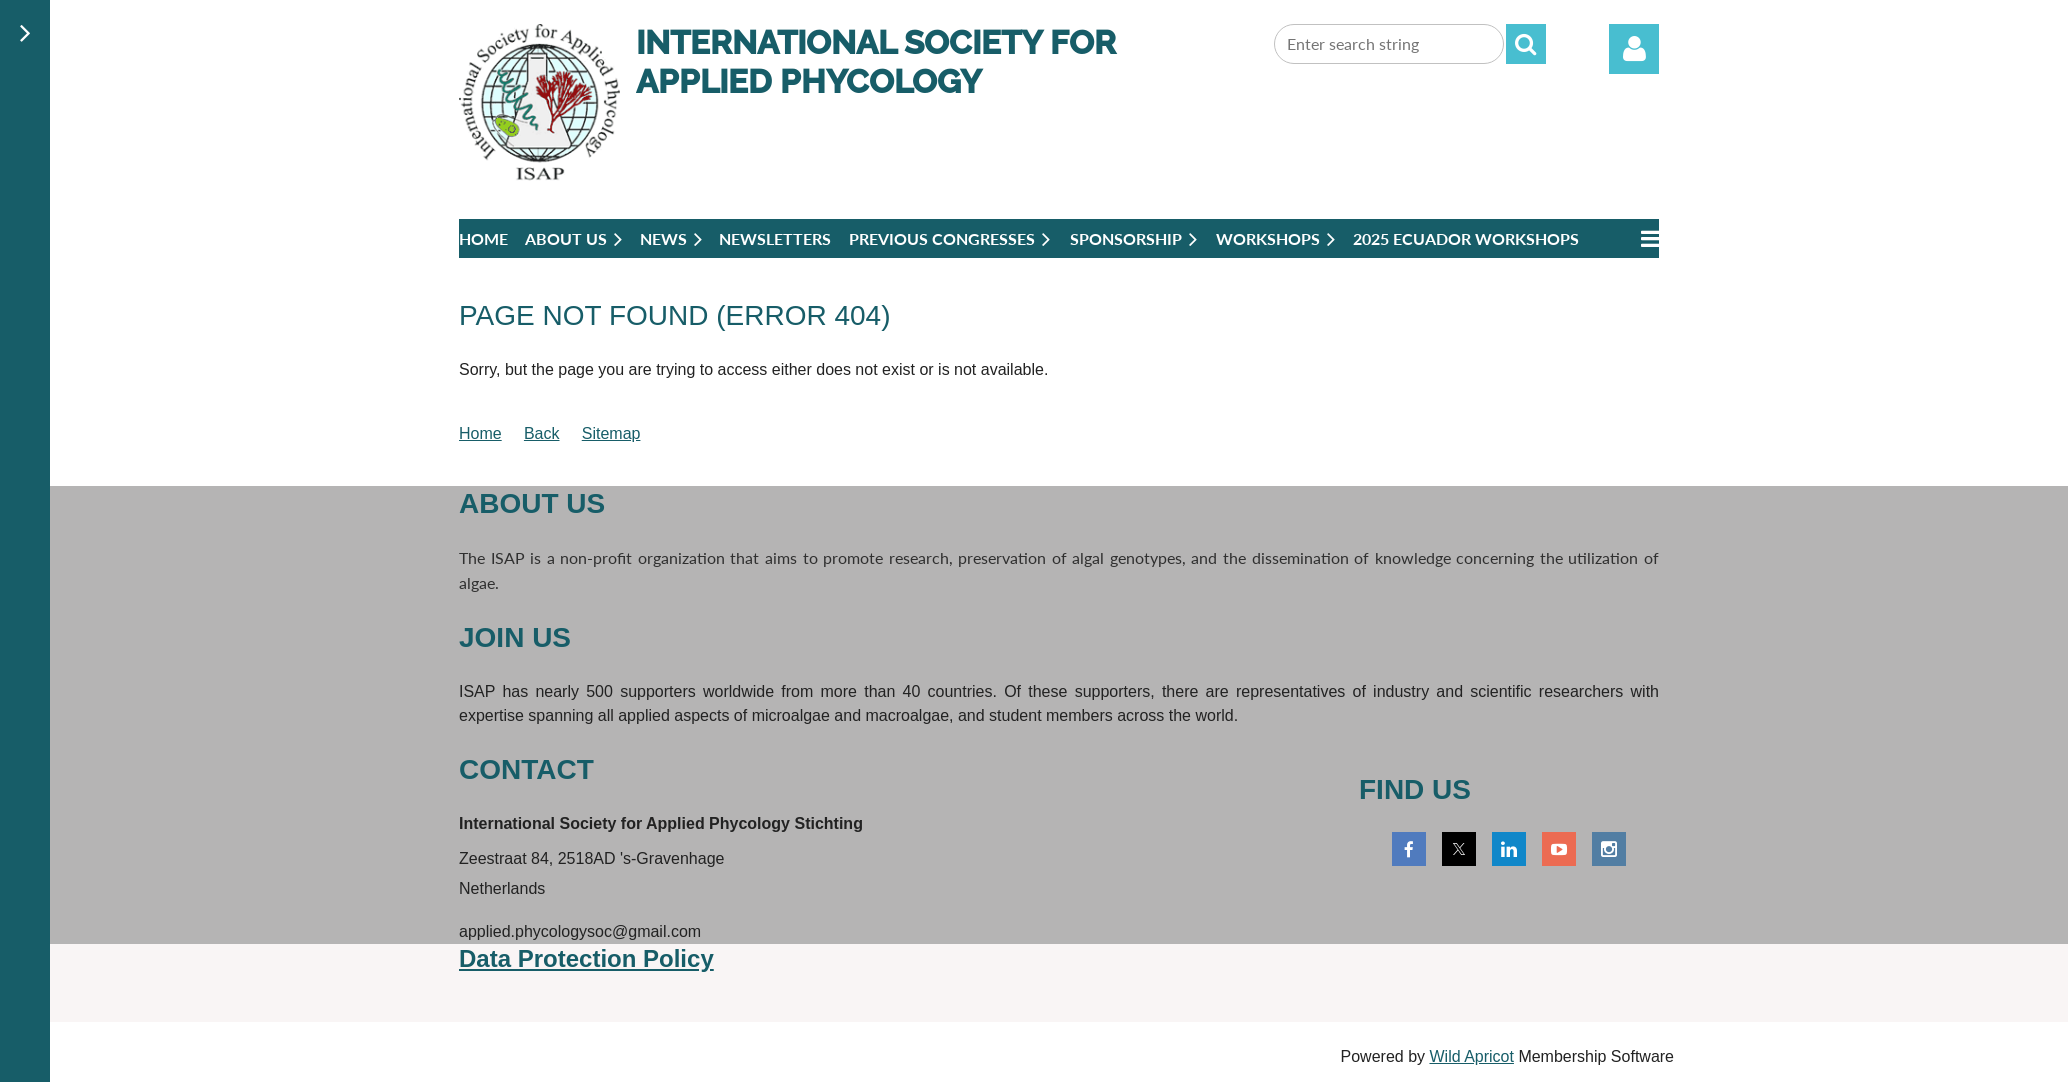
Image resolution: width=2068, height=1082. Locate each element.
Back (542, 433)
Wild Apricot (1471, 1056)
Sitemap (611, 433)
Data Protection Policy (586, 958)
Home (480, 433)
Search (1526, 44)
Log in (1634, 49)
